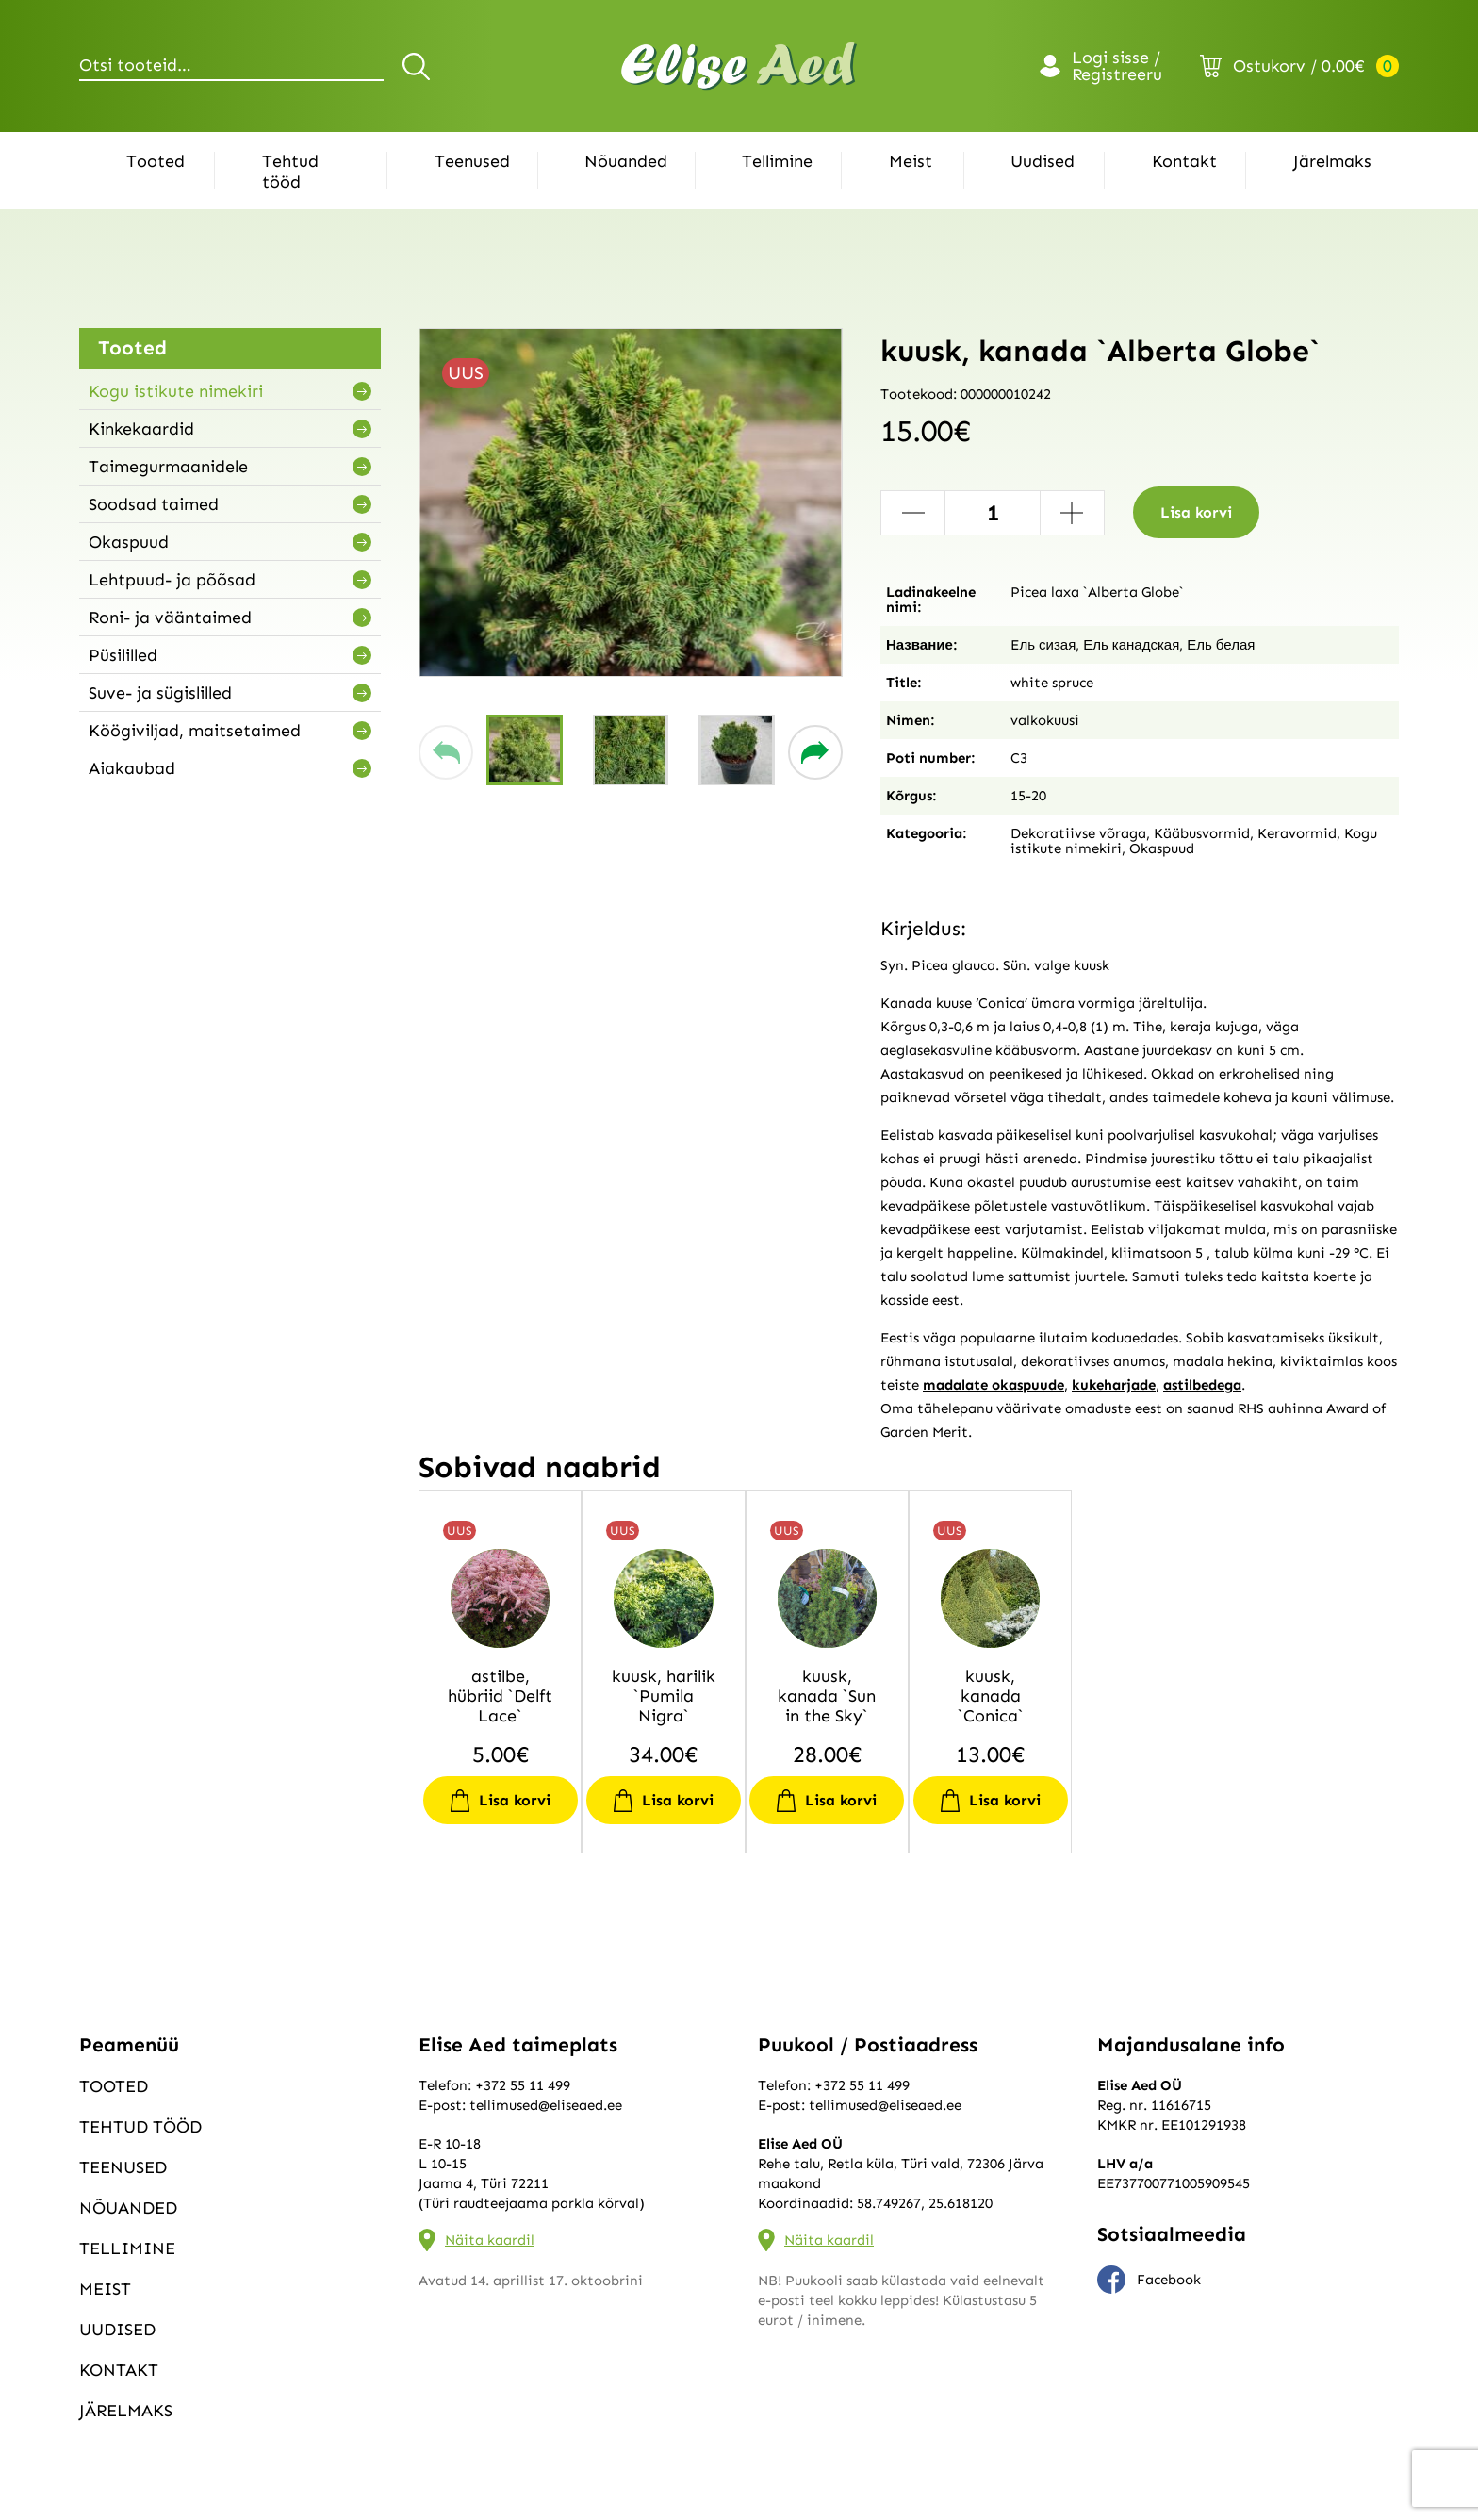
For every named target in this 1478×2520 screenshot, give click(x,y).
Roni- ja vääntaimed (170, 617)
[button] (446, 752)
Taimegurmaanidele (168, 466)
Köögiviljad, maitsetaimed (195, 730)
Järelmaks (1332, 161)
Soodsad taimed (154, 504)
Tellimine (777, 161)
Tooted (155, 161)
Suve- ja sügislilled (160, 693)
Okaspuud (129, 542)
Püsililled (123, 655)
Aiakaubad (132, 768)
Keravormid (1297, 833)
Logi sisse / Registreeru (1117, 66)
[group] (630, 502)
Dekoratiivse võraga (1078, 833)
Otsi (419, 66)
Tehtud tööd (290, 171)
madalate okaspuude (993, 1384)
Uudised (1042, 161)
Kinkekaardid (141, 429)
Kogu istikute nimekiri (176, 391)
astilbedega (1202, 1384)
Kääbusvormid (1202, 833)
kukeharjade (1114, 1384)
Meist (910, 161)
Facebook (1149, 2279)
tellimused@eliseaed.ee (545, 2105)
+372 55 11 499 (522, 2085)
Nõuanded (625, 161)
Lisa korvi (1196, 512)
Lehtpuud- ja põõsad (172, 579)
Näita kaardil (489, 2240)
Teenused (472, 161)
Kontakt (1184, 161)
